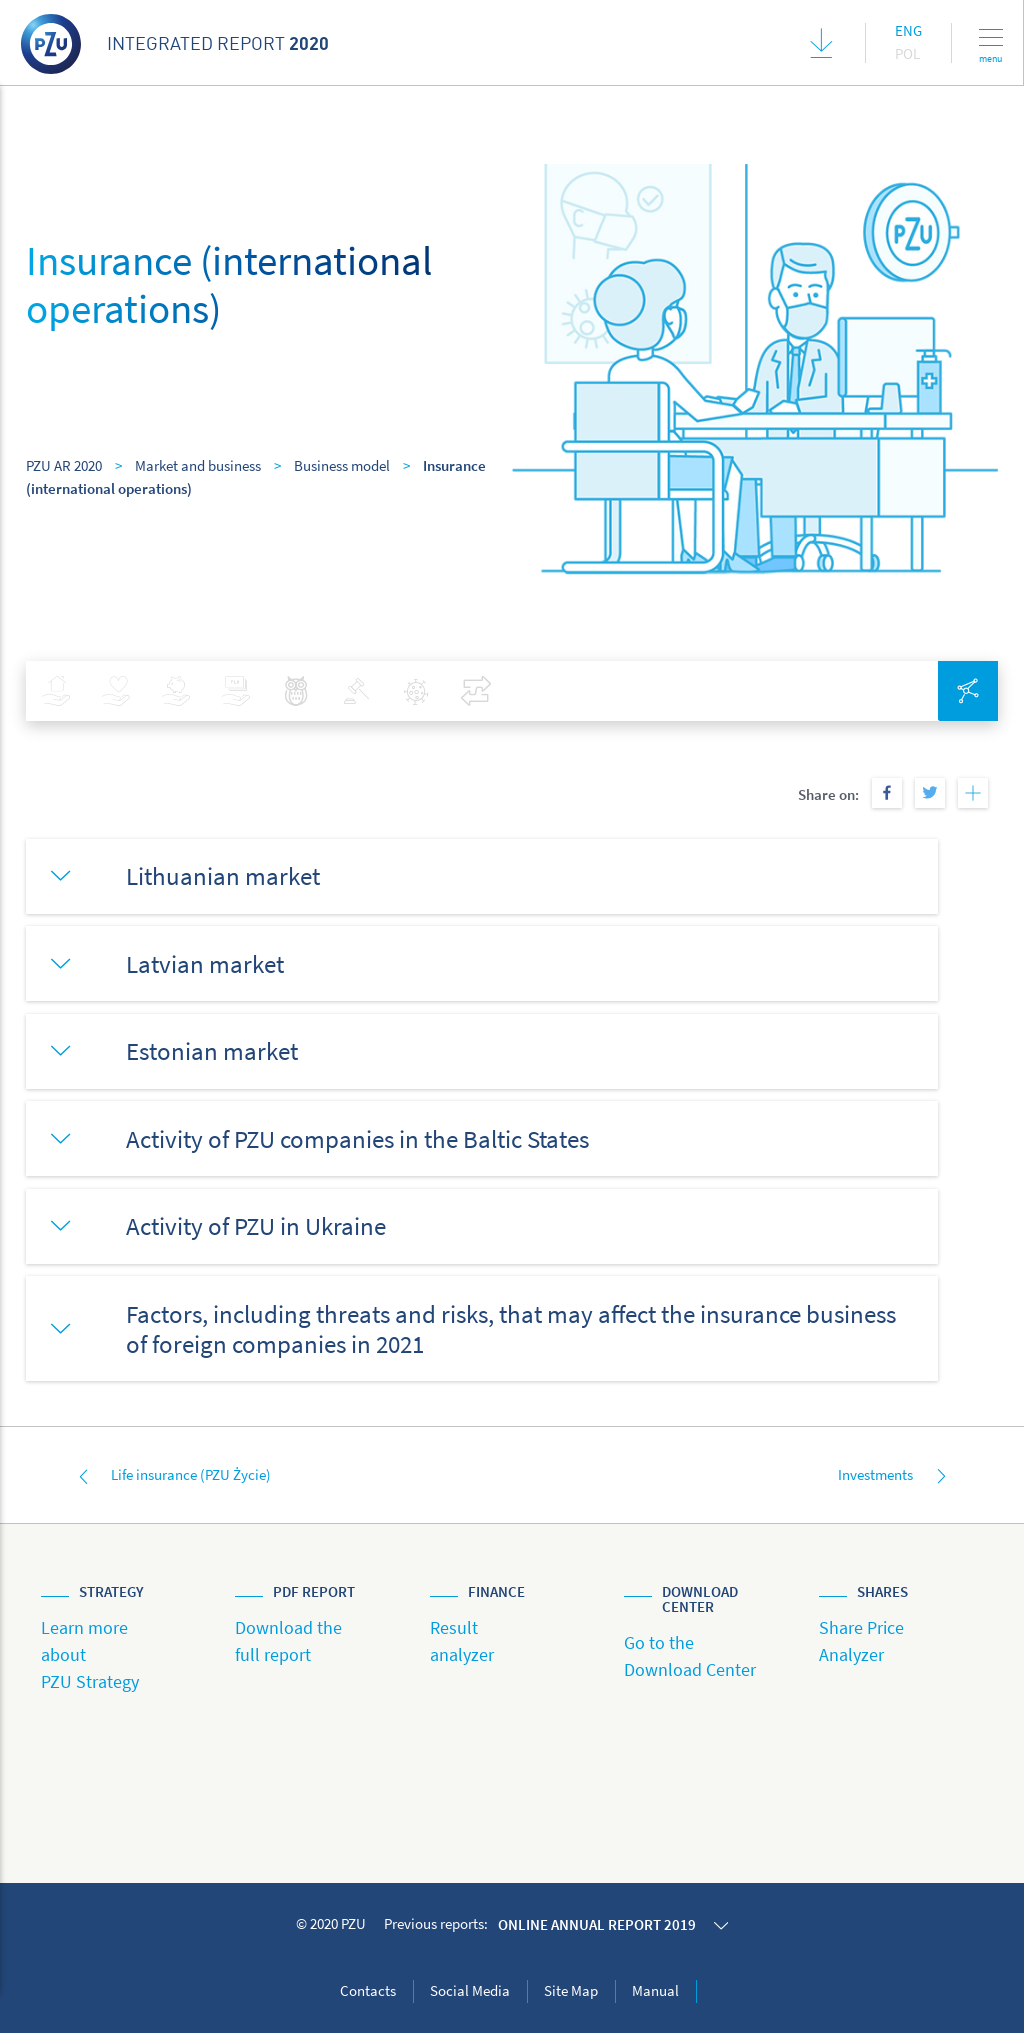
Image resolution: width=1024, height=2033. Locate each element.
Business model (342, 465)
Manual (655, 1990)
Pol (907, 53)
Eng (908, 30)
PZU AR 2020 (64, 465)
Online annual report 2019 (597, 1924)
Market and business (198, 465)
